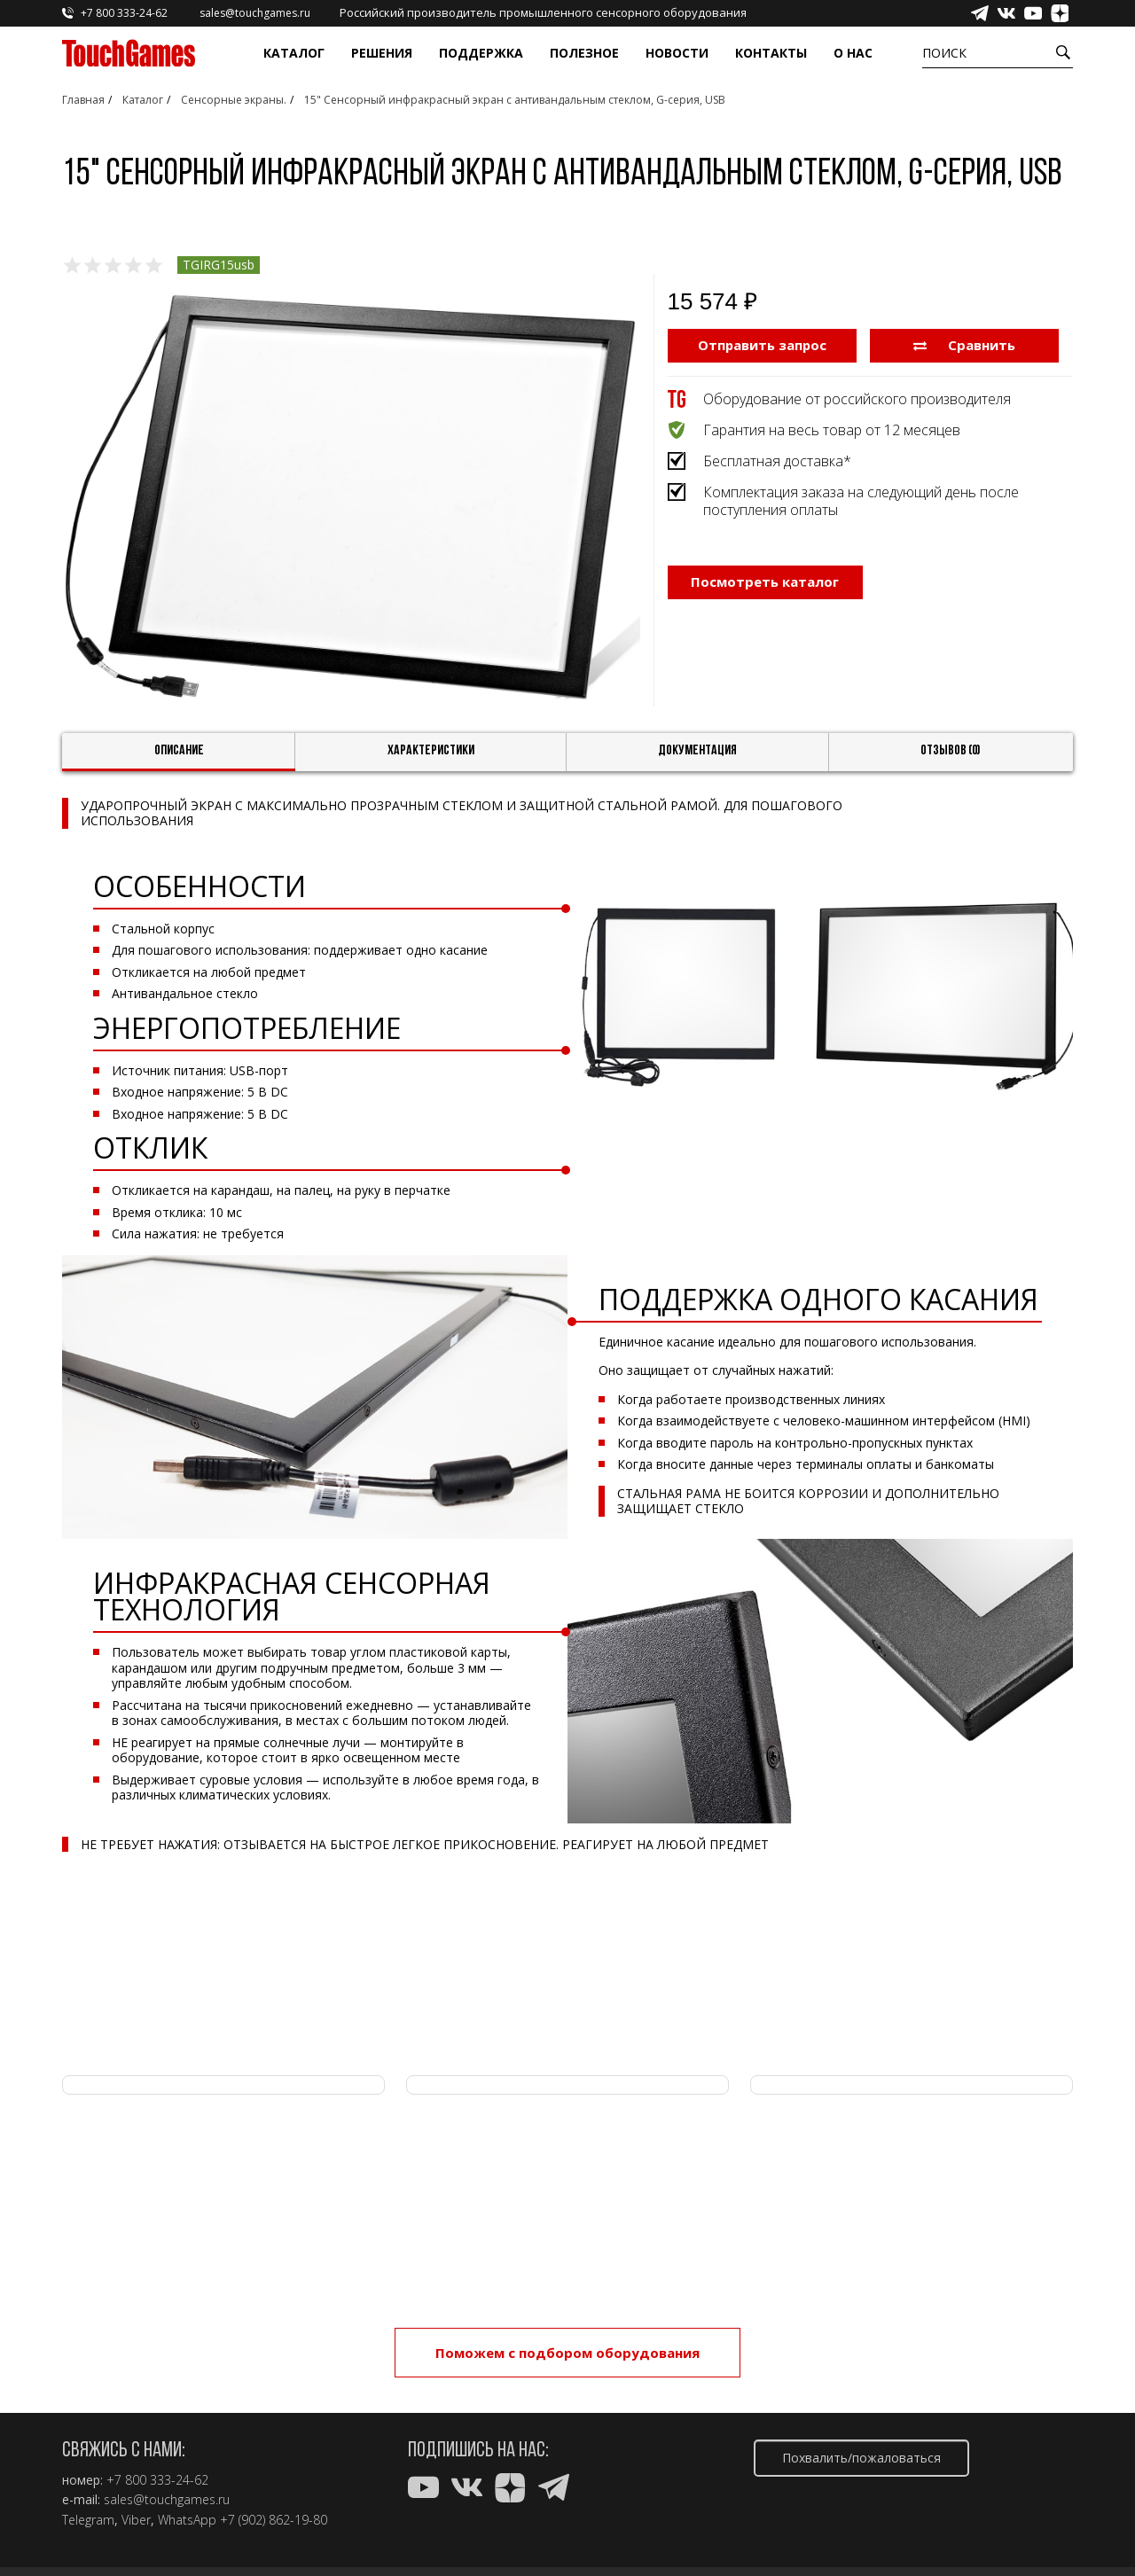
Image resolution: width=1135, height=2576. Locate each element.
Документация (697, 751)
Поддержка (481, 52)
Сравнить (964, 345)
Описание (179, 751)
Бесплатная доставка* (777, 461)
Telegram (88, 2520)
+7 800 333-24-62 (157, 2480)
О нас (853, 52)
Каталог (294, 52)
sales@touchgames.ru (167, 2500)
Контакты (771, 52)
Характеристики (430, 751)
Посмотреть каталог (765, 581)
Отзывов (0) (950, 751)
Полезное (584, 52)
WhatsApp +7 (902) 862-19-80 (242, 2520)
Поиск (944, 52)
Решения (381, 52)
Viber (136, 2520)
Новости (677, 52)
